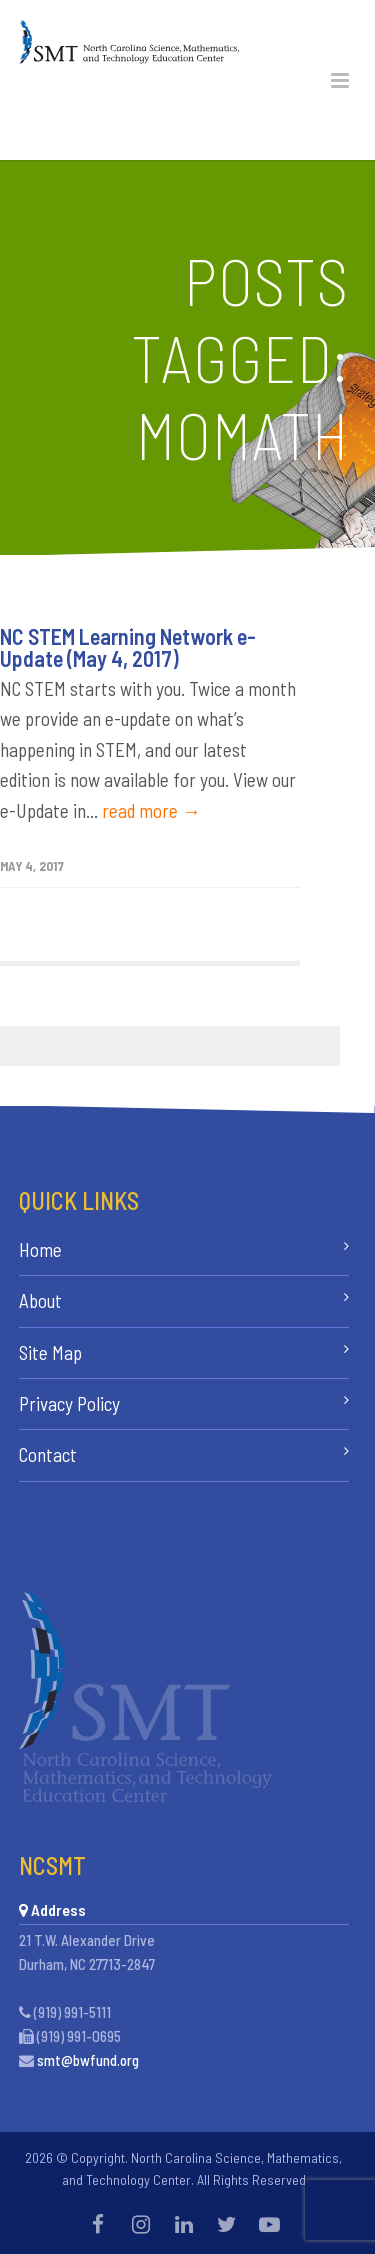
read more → (151, 810)
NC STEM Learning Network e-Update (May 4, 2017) (128, 647)
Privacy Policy (69, 1403)
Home (40, 1249)
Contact (48, 1454)
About (40, 1300)
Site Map (50, 1352)
